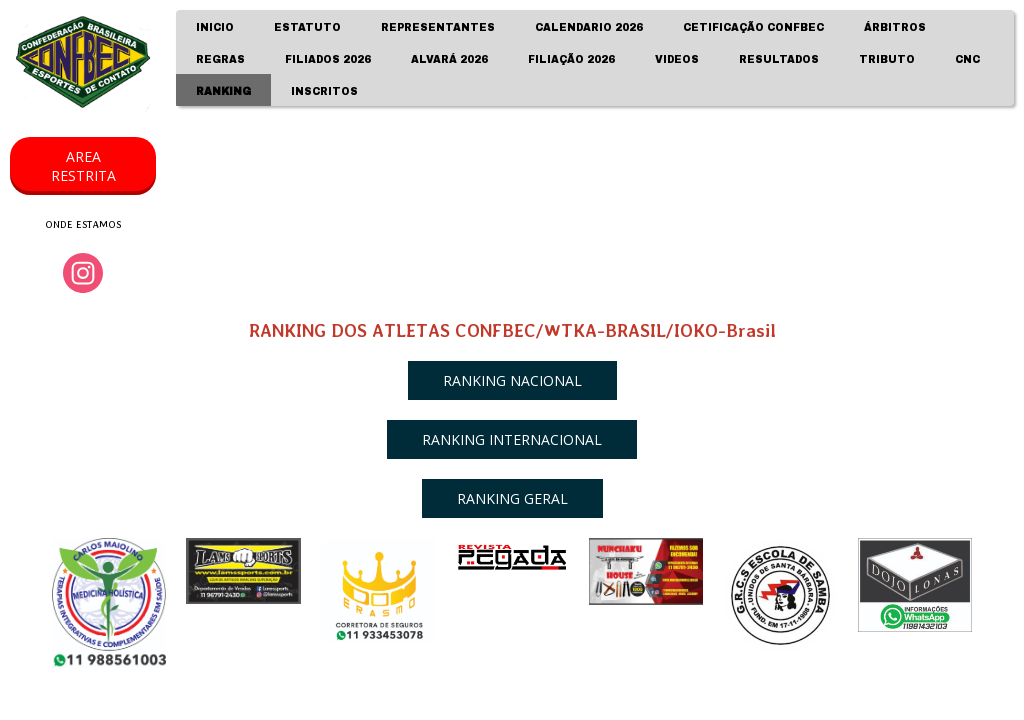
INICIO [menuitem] (215, 27)
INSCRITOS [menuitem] (324, 91)
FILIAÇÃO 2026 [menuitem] (571, 59)
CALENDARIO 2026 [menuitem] (589, 27)
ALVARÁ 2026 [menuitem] (449, 59)
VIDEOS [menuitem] (677, 59)
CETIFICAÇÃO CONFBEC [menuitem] (753, 27)
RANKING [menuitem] (223, 91)
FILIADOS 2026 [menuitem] (328, 59)
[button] (83, 166)
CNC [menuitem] (967, 59)
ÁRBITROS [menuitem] (895, 27)
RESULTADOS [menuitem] (779, 59)
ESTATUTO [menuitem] (307, 27)
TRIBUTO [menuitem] (887, 59)
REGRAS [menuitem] (220, 59)
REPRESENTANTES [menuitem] (438, 27)
